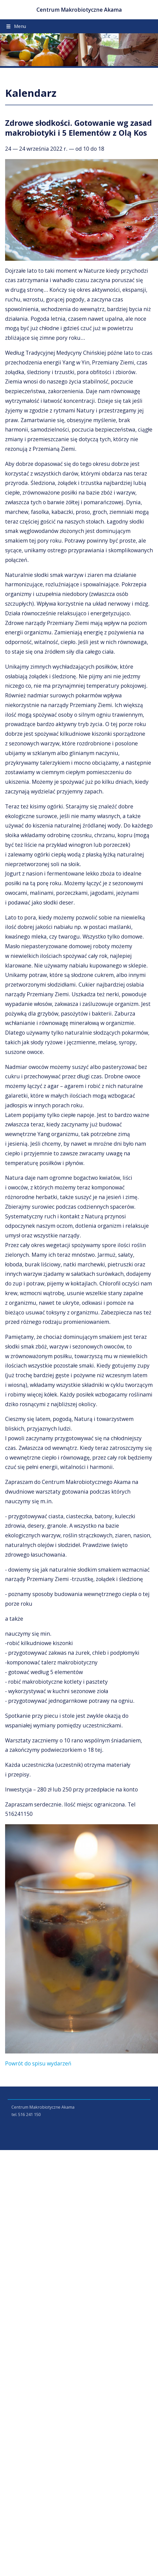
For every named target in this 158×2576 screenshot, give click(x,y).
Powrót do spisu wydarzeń (38, 2063)
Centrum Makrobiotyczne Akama (79, 9)
